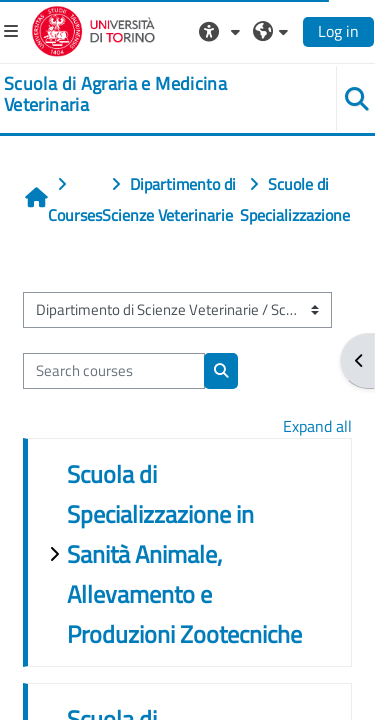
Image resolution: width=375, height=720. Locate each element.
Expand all (317, 426)
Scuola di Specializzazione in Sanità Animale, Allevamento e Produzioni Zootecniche (184, 554)
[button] (222, 31)
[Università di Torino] (93, 29)
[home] (156, 94)
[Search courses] (114, 371)
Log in (338, 31)
